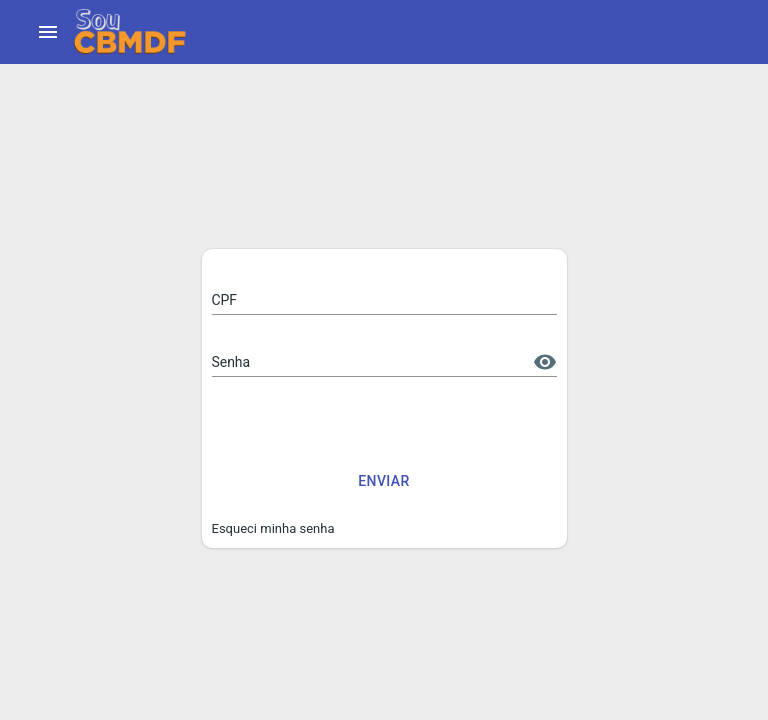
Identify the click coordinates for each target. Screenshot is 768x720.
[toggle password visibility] (545, 362)
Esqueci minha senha (273, 528)
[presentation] (364, 424)
